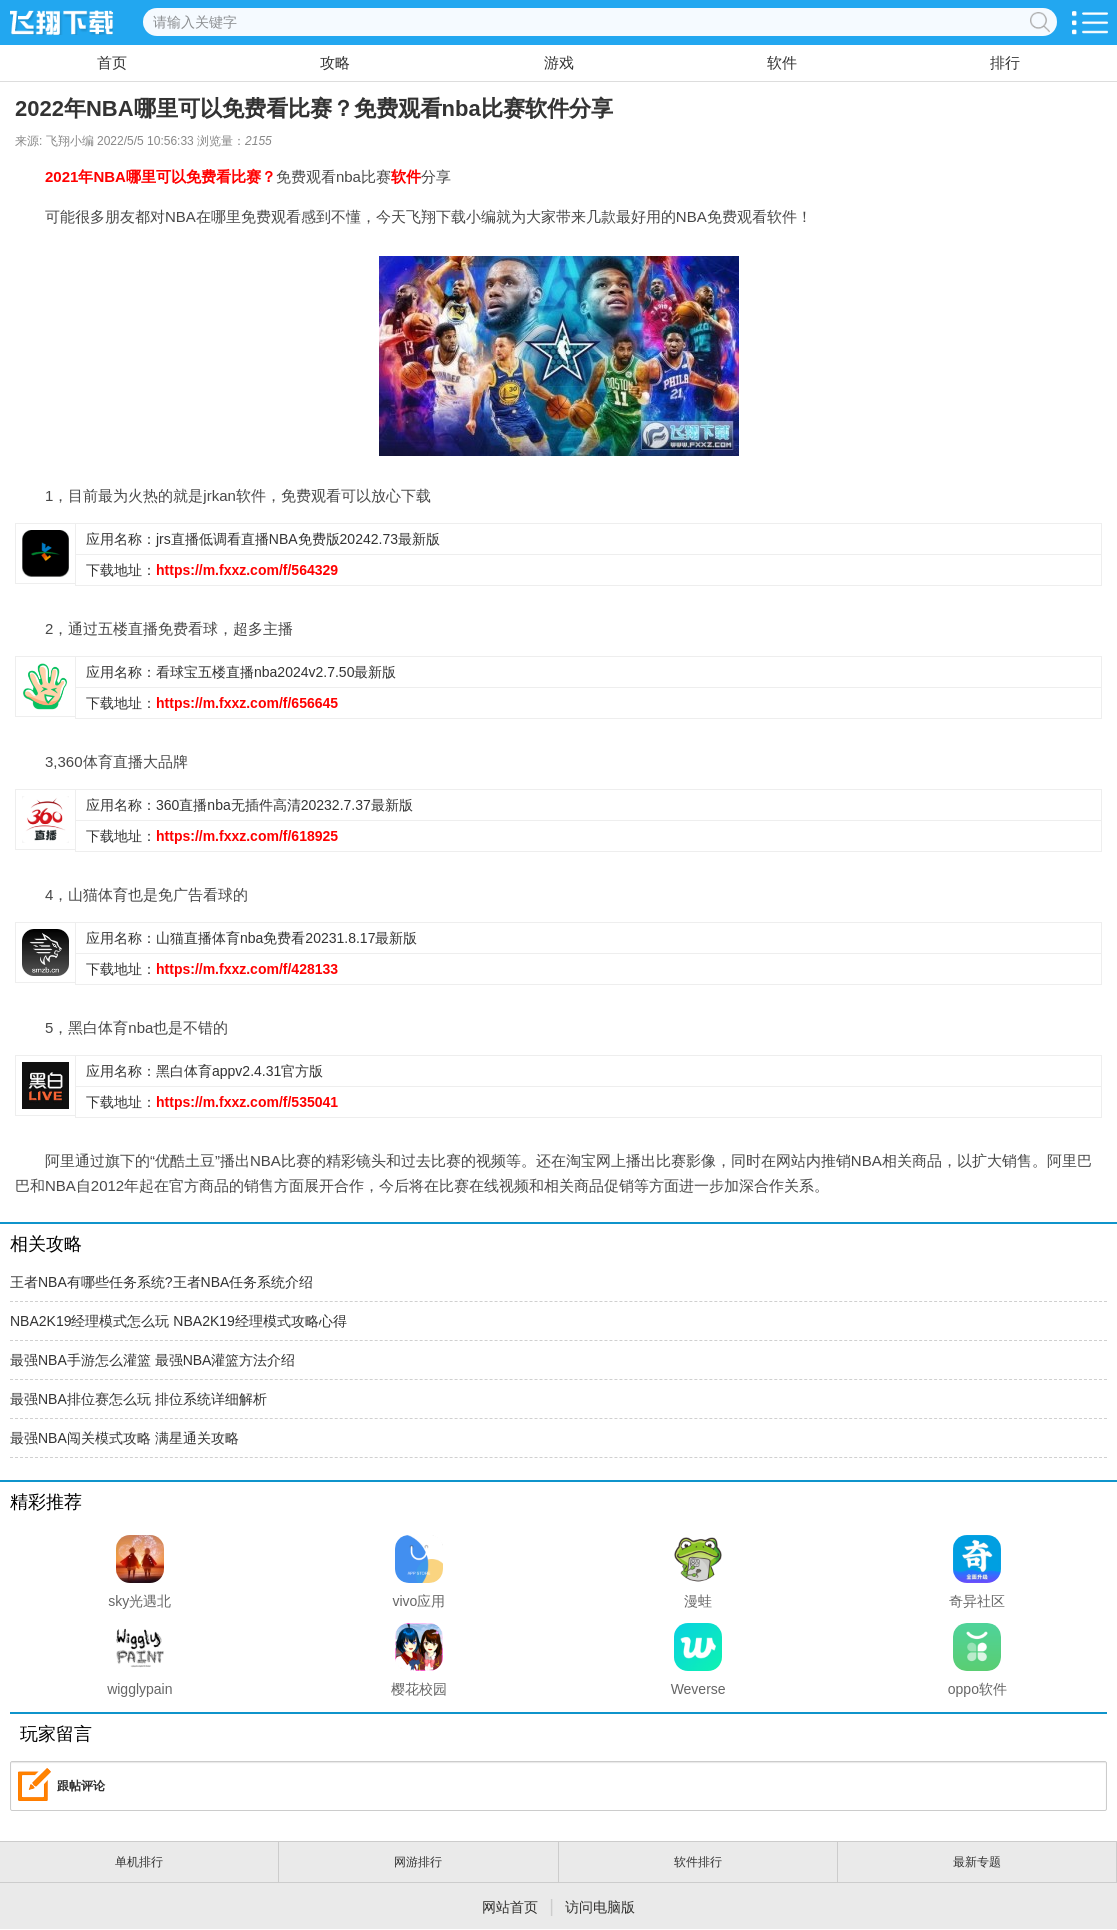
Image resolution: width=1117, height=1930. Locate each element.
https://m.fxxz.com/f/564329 (247, 570)
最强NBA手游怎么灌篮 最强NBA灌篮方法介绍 (152, 1360)
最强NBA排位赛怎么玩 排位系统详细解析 (138, 1399)
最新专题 (977, 1862)
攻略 (335, 62)
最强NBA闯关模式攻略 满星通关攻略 (124, 1438)
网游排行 (418, 1862)
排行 (1005, 62)
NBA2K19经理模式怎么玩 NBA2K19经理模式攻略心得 (178, 1321)
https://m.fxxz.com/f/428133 (247, 969)
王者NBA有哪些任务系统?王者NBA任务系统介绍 (161, 1282)
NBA (109, 176)
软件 (782, 62)
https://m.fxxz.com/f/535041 (247, 1102)
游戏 (559, 62)
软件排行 (698, 1862)
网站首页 (510, 1907)
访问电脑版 (600, 1907)
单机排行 (139, 1862)
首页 (112, 62)
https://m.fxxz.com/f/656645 (247, 703)
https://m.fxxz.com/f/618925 (247, 836)
